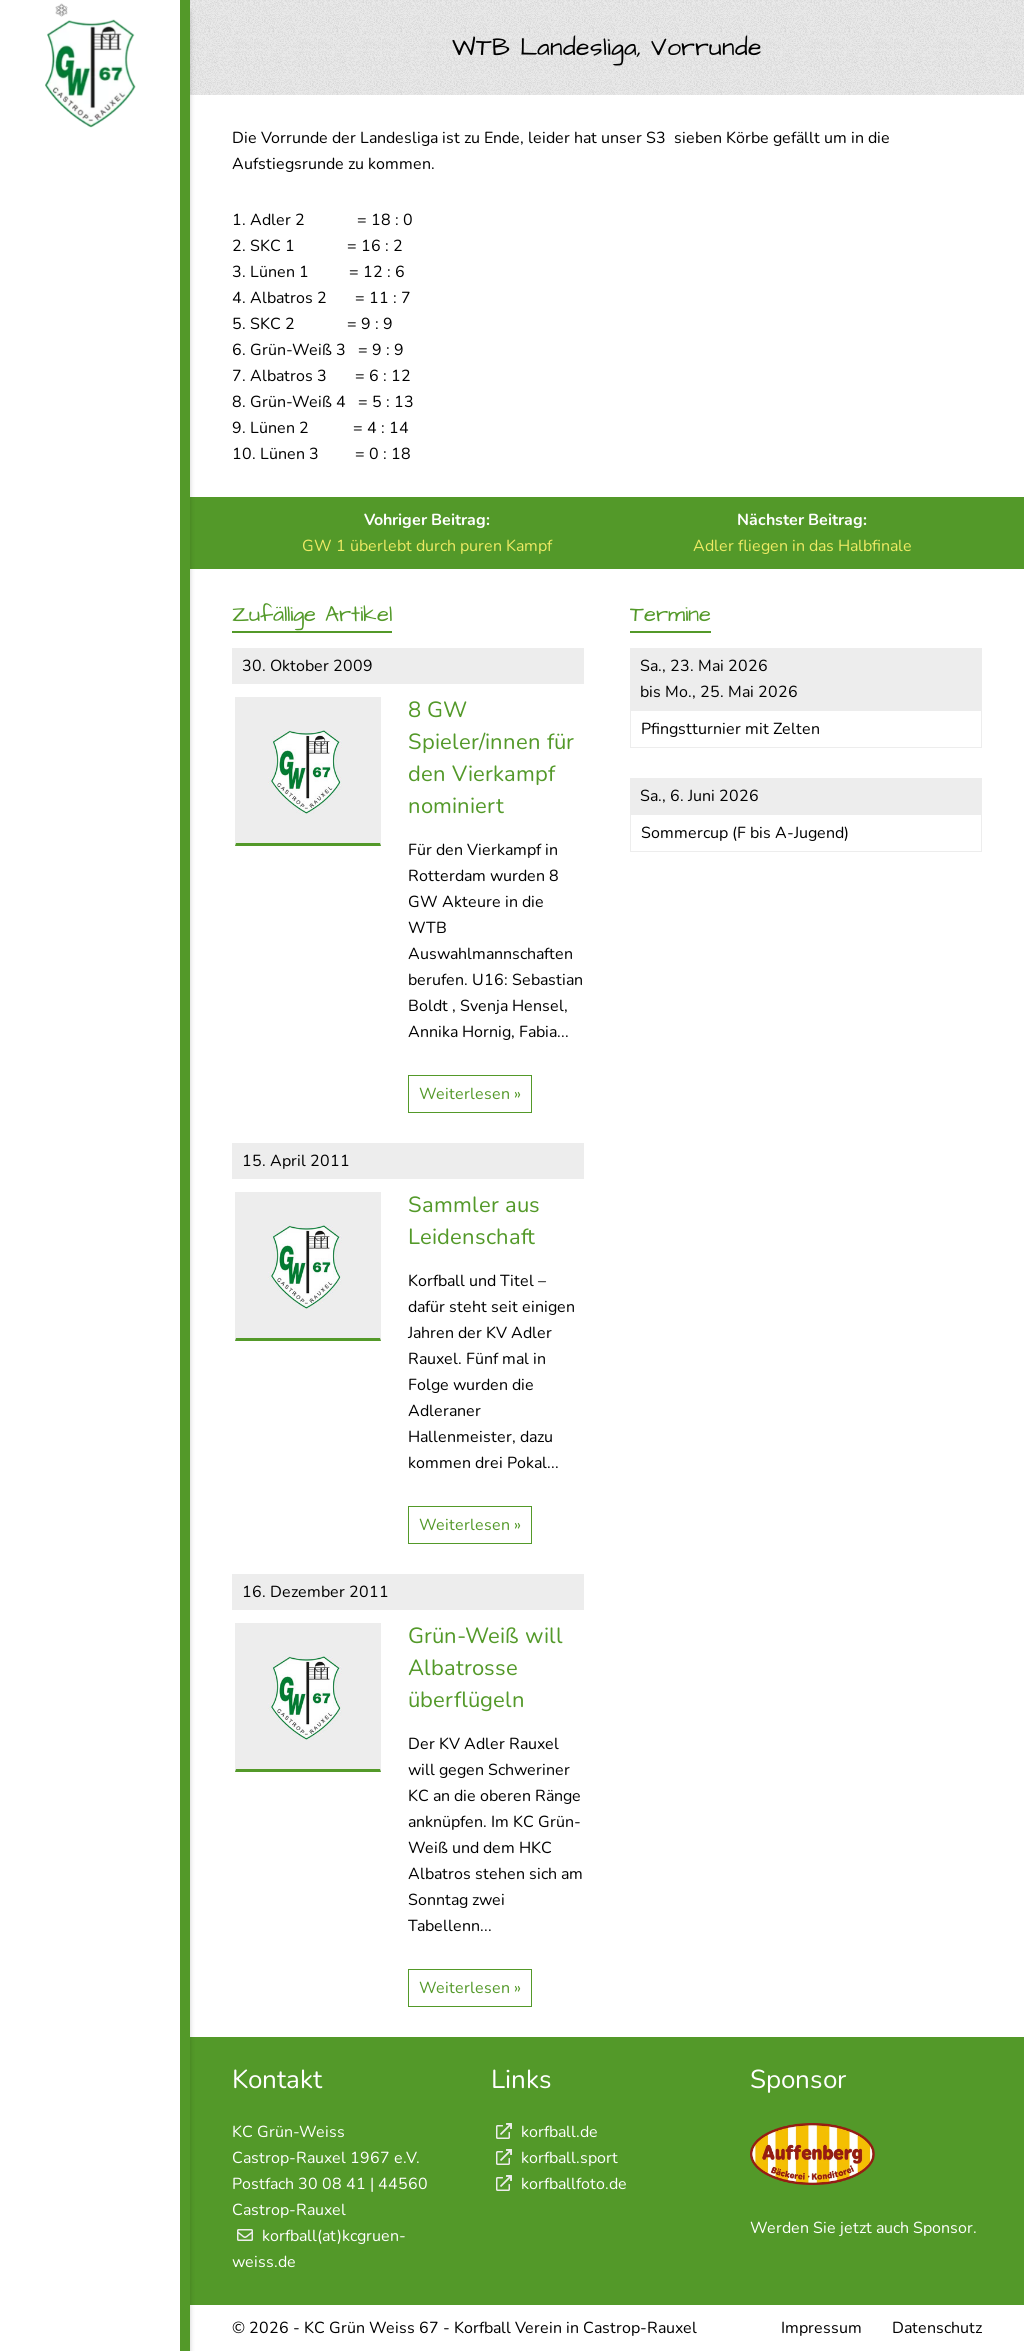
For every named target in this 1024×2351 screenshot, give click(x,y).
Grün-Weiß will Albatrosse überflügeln (485, 1668)
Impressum (821, 2328)
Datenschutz (937, 2328)
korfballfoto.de (559, 2184)
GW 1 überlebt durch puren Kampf (427, 546)
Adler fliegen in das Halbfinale (802, 546)
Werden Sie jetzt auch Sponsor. (863, 2228)
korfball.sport (554, 2158)
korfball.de (544, 2132)
